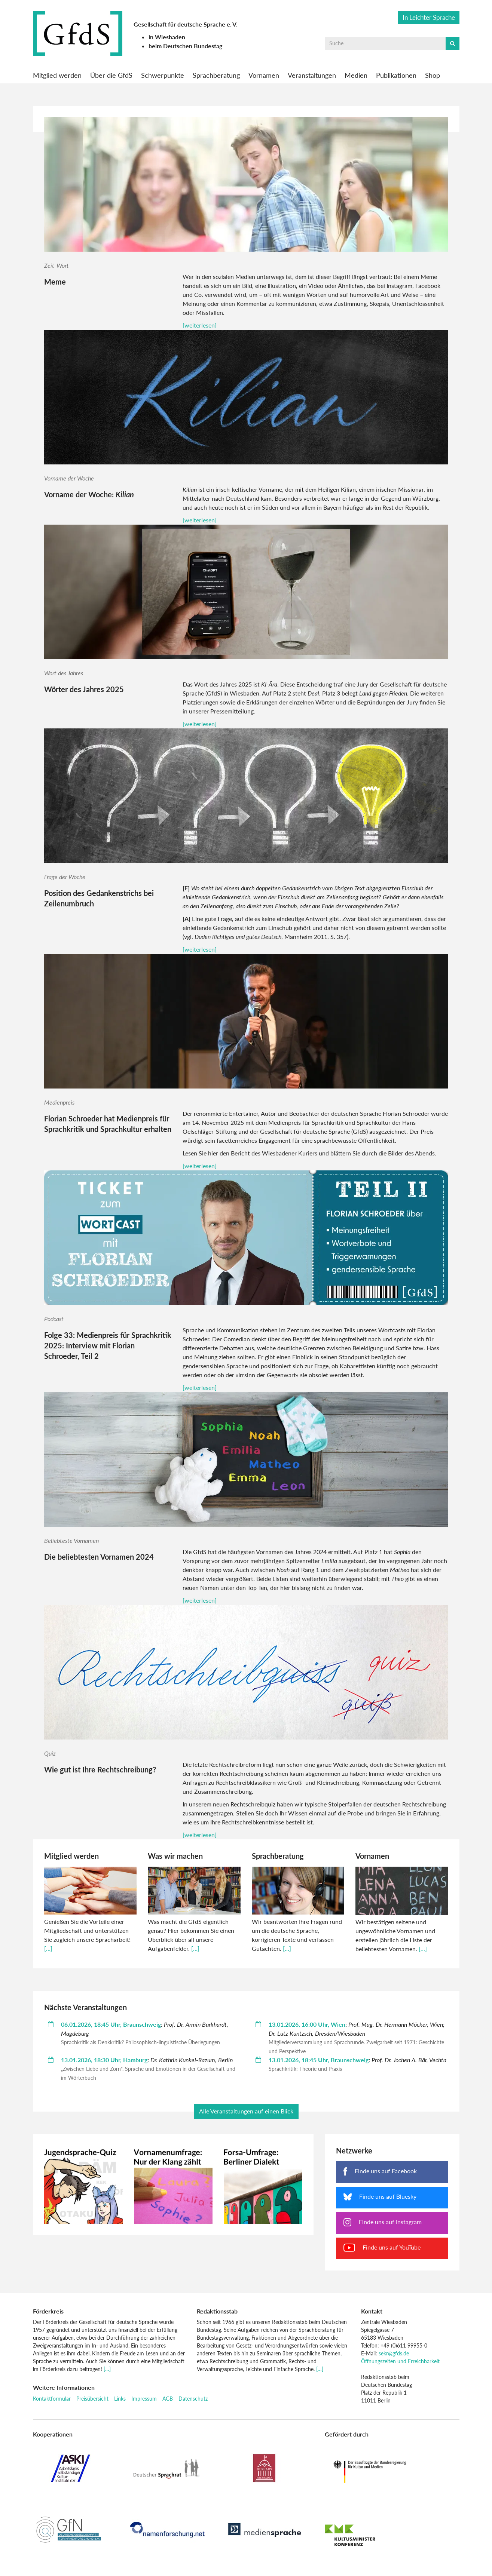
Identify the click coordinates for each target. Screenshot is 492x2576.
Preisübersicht (92, 2398)
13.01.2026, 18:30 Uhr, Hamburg (104, 2059)
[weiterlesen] (200, 325)
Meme (55, 281)
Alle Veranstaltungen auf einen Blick (246, 2111)
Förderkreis (48, 2311)
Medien (356, 75)
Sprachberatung (216, 75)
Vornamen (263, 75)
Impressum (144, 2398)
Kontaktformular (52, 2398)
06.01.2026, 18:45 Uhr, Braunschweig (111, 2024)
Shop (432, 75)
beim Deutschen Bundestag (185, 45)
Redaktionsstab (217, 2311)
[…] (48, 1948)
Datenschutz (193, 2398)
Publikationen (396, 75)
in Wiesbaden (167, 36)
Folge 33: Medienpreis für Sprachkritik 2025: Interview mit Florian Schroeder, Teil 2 (107, 1345)
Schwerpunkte (162, 75)
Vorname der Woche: (89, 494)
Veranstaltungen (312, 75)
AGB (167, 2398)
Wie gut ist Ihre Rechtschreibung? (100, 1769)
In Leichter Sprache (429, 17)
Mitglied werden (57, 75)
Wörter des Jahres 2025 (84, 689)
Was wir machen (175, 1855)
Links (120, 2398)
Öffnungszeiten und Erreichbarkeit (400, 2361)
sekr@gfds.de (394, 2353)
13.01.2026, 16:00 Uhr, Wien (307, 2024)
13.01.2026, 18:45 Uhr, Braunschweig (319, 2059)
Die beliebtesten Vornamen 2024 (99, 1556)
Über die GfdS (111, 75)
